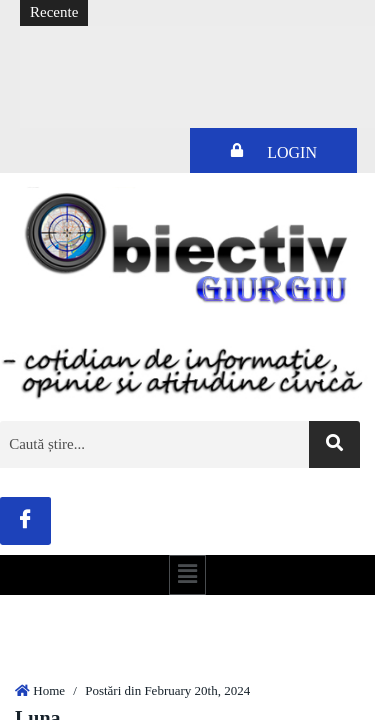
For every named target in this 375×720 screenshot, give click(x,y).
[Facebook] (25, 521)
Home (49, 690)
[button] (187, 575)
